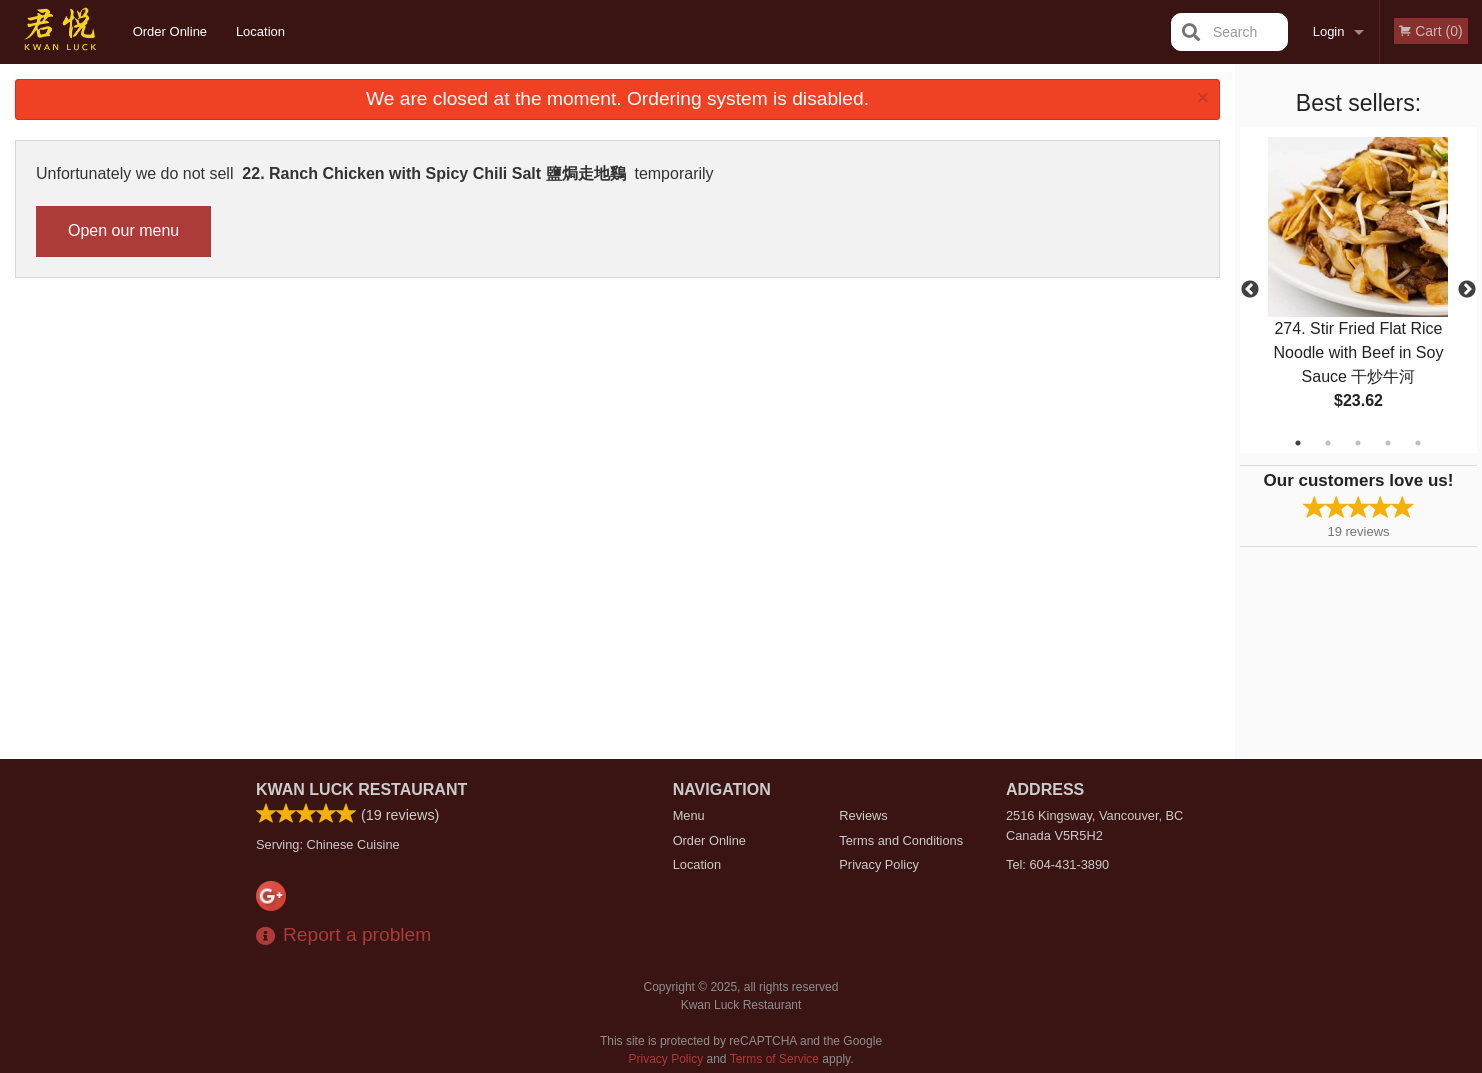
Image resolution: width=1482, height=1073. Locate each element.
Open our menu (123, 230)
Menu (689, 815)
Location (260, 31)
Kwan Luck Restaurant (361, 789)
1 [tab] (1298, 443)
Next (1467, 290)
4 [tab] (1388, 443)
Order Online (170, 31)
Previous (1250, 290)
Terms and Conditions (901, 840)
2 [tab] (1328, 443)
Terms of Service (774, 1059)
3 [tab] (1358, 443)
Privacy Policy (879, 864)
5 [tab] (1418, 443)
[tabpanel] (1358, 290)
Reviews (863, 815)
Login (1329, 31)
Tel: (1057, 864)
